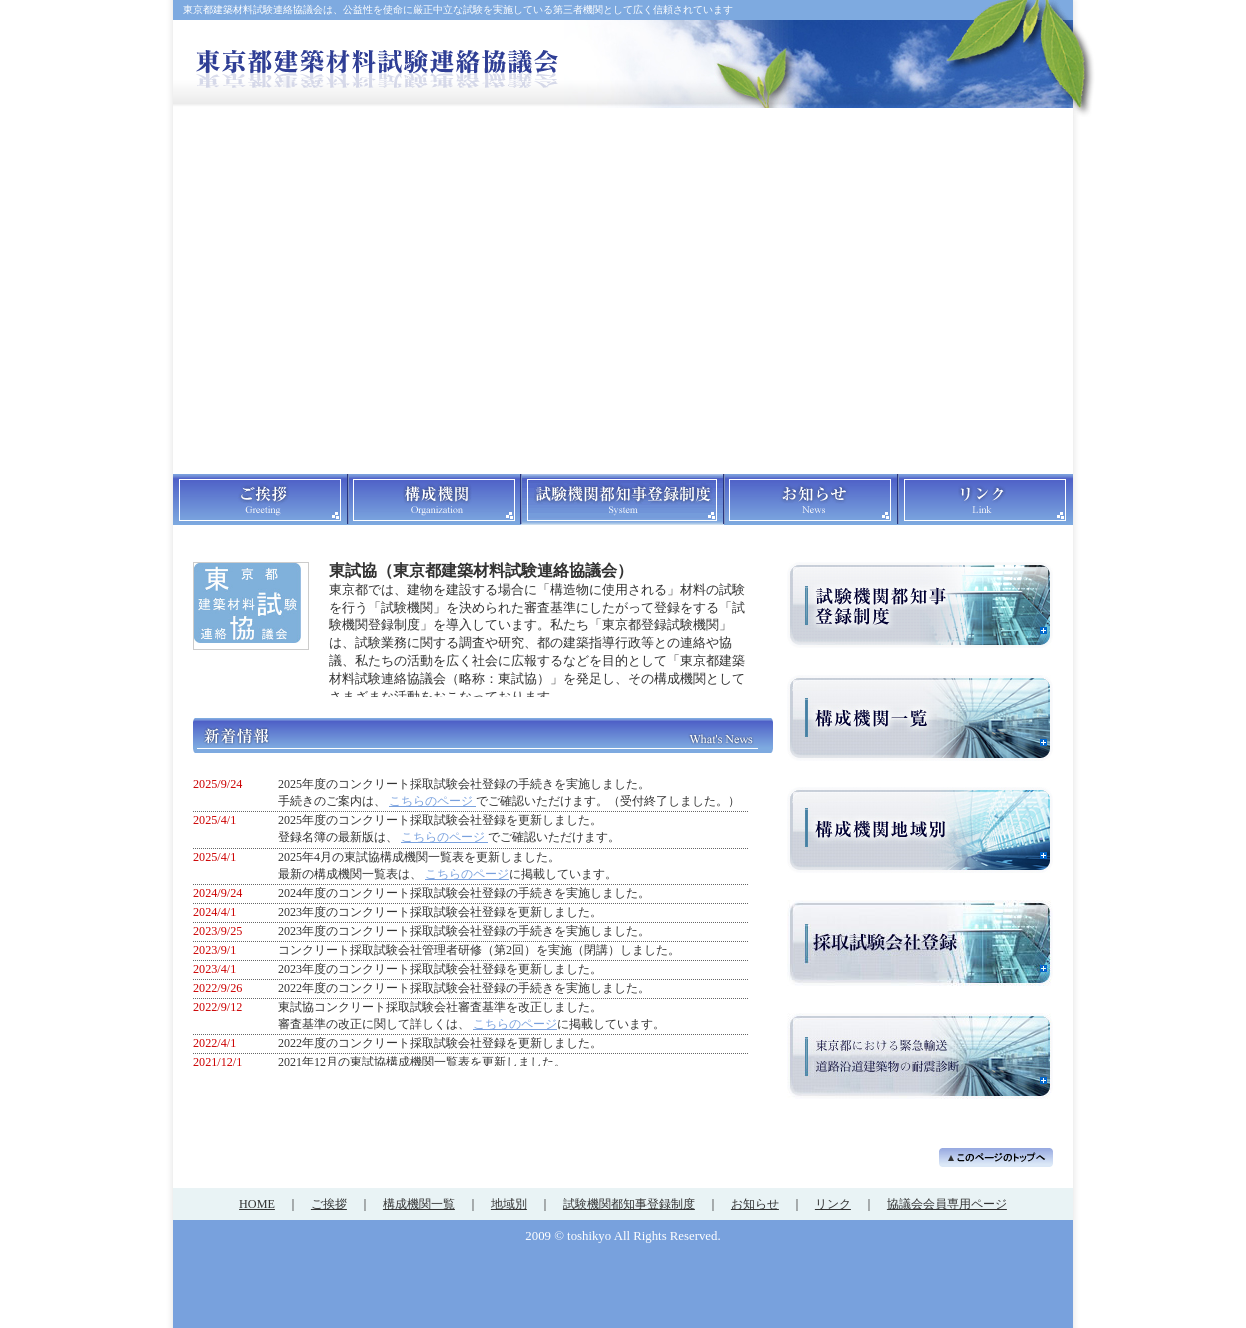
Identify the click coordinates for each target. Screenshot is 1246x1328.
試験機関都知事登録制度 (629, 1204)
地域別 (509, 1204)
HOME (257, 1204)
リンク (833, 1204)
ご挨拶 (329, 1204)
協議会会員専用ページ (947, 1204)
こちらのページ (467, 874)
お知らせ (755, 1204)
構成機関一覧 (419, 1204)
